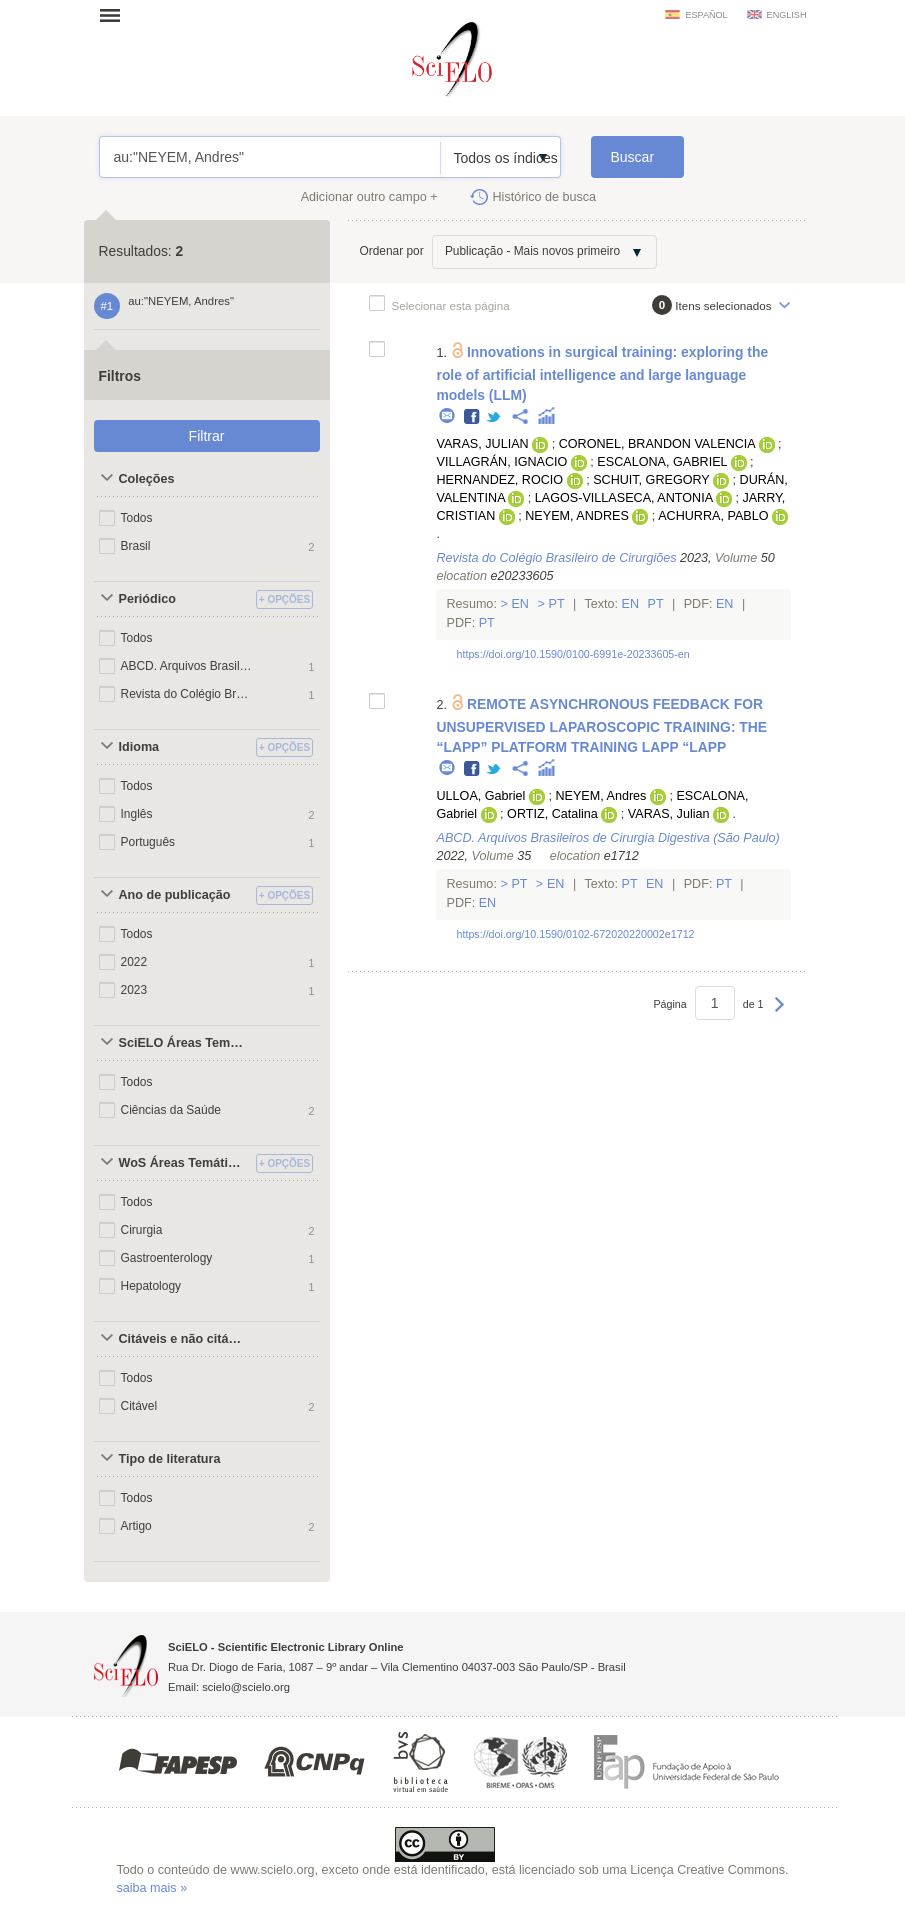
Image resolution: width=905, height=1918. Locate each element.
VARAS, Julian (669, 814)
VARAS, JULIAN (482, 444)
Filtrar (207, 436)
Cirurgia (142, 1230)
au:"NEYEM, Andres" (270, 157)
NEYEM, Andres (600, 796)
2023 (134, 990)
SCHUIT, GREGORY (651, 480)
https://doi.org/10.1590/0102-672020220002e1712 (575, 934)
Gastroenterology (167, 1258)
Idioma (139, 747)
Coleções (147, 479)
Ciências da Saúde (171, 1110)
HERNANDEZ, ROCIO (499, 480)
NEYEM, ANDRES (577, 516)
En (520, 604)
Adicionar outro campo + (369, 197)
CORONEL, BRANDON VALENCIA (657, 444)
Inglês (137, 814)
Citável (139, 1406)
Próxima (779, 1014)
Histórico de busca (545, 197)
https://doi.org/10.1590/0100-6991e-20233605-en (572, 654)
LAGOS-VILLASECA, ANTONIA (624, 498)
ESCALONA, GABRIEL (662, 462)
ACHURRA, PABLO (713, 516)
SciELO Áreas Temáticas (184, 1043)
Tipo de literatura (170, 1459)
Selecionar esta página (451, 305)
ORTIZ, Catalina (552, 814)
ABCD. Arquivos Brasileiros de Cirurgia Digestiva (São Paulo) (187, 666)
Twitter (494, 417)
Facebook (472, 417)
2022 (134, 962)
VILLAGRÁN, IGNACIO (501, 462)
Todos (137, 518)
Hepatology (151, 1286)
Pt (556, 604)
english (787, 15)
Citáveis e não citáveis (184, 1339)
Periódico (147, 599)
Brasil (136, 546)
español (706, 15)
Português (148, 842)
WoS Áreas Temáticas (184, 1163)
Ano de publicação (175, 895)
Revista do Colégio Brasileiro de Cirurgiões (187, 694)
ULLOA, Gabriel (480, 796)
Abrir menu (116, 15)
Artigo (136, 1526)
